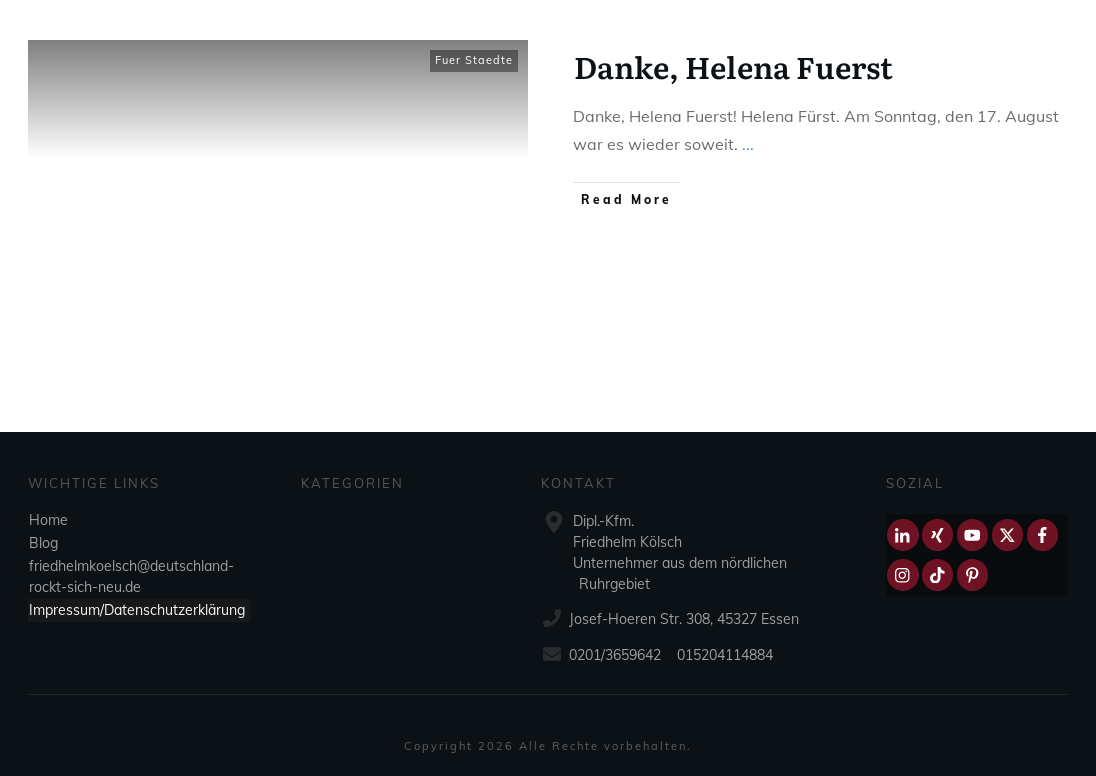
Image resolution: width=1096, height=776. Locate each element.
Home (48, 520)
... (748, 144)
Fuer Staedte (474, 60)
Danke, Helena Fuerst (733, 66)
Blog (43, 543)
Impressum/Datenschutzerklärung (137, 610)
